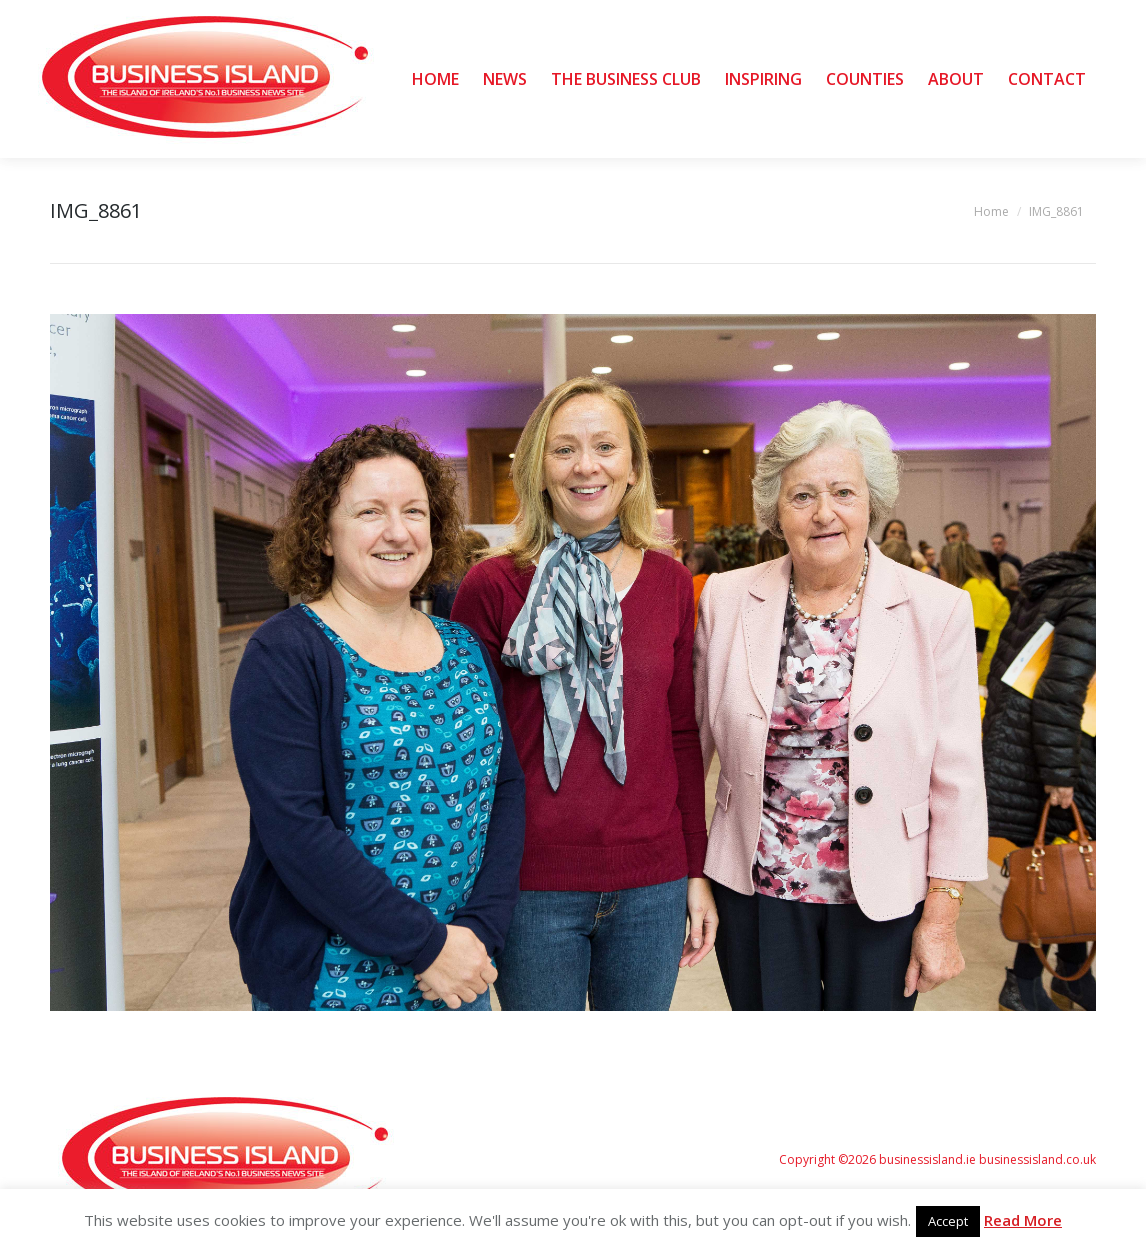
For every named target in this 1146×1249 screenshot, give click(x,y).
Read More (1023, 1220)
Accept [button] (948, 1221)
